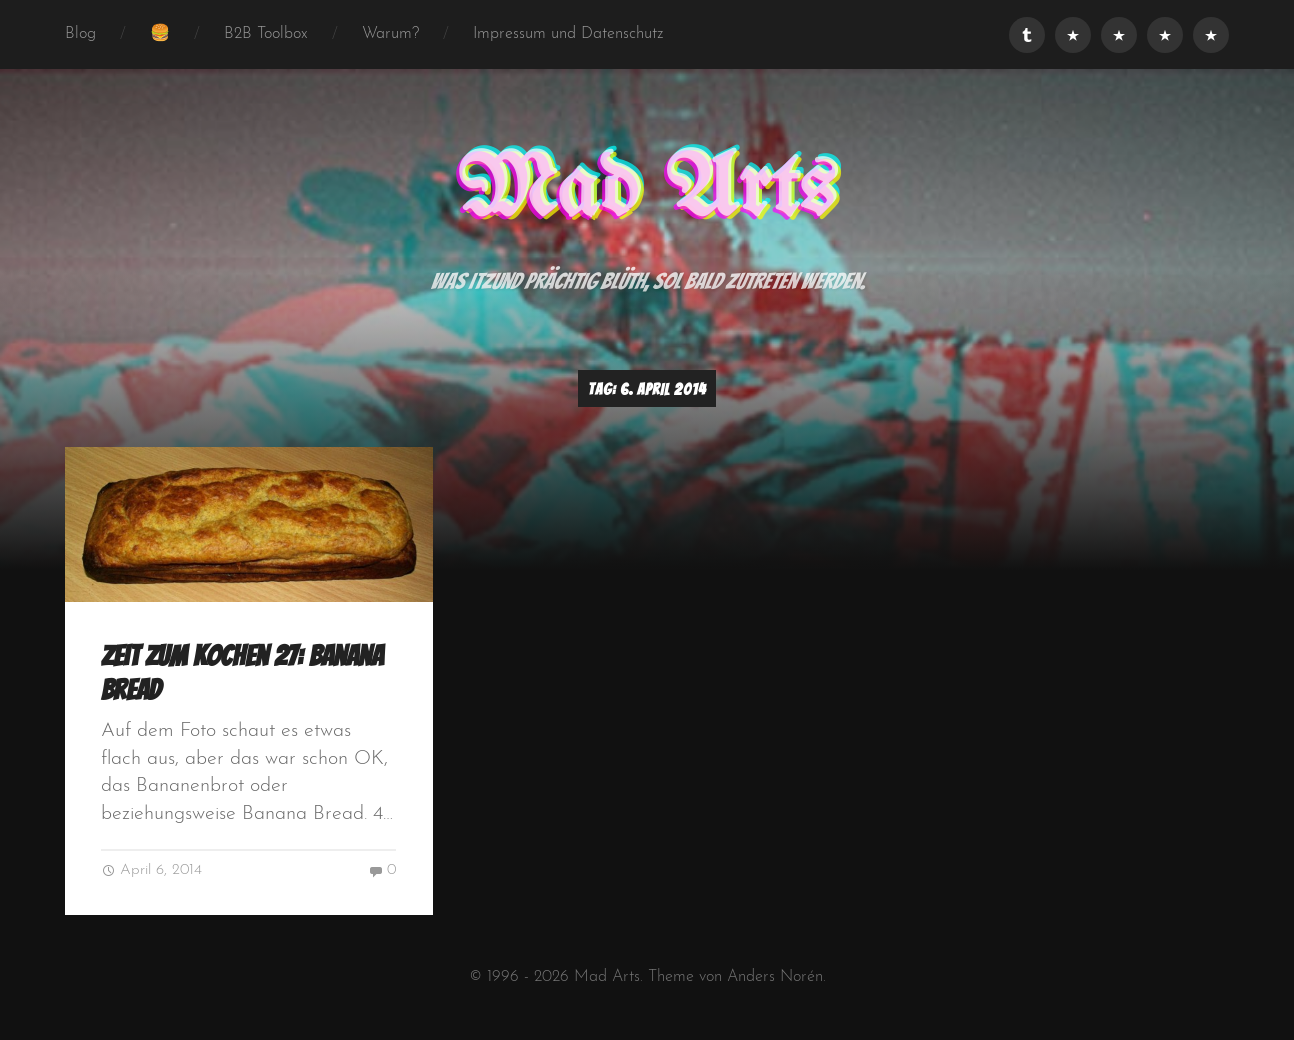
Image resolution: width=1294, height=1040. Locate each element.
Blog (80, 34)
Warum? (390, 34)
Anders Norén (775, 977)
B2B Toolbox (266, 34)
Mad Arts (647, 191)
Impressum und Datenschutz (568, 34)
